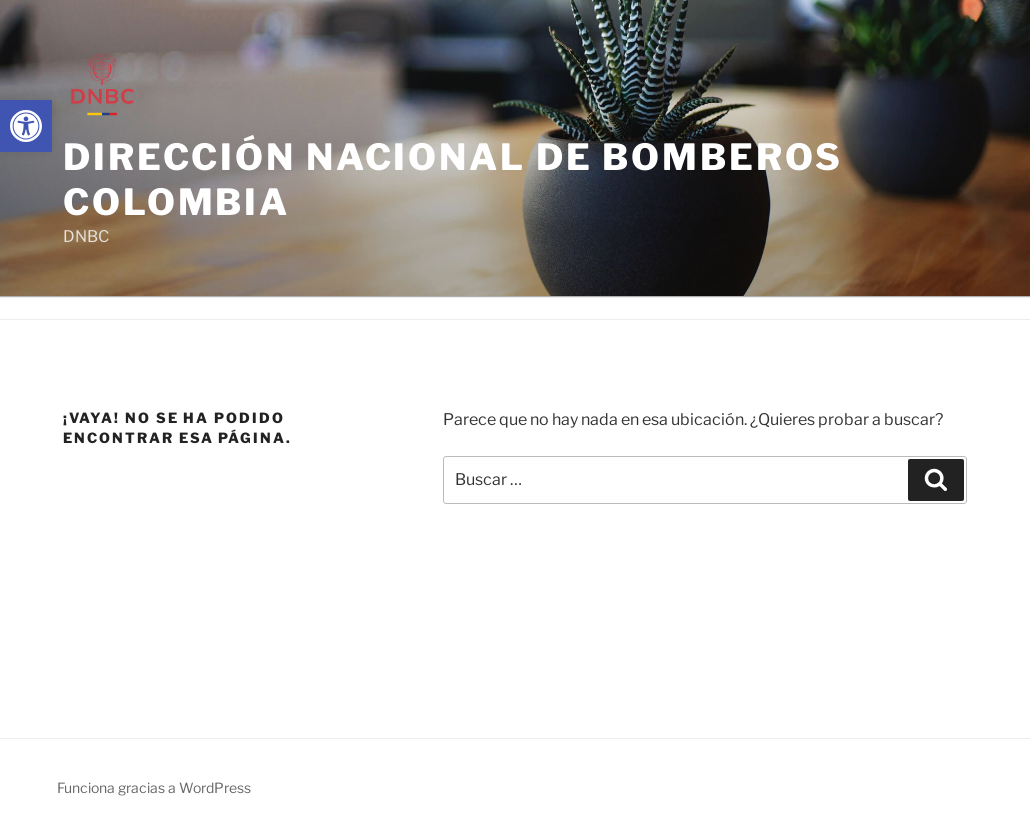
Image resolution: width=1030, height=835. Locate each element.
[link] (26, 126)
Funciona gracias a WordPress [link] (154, 787)
